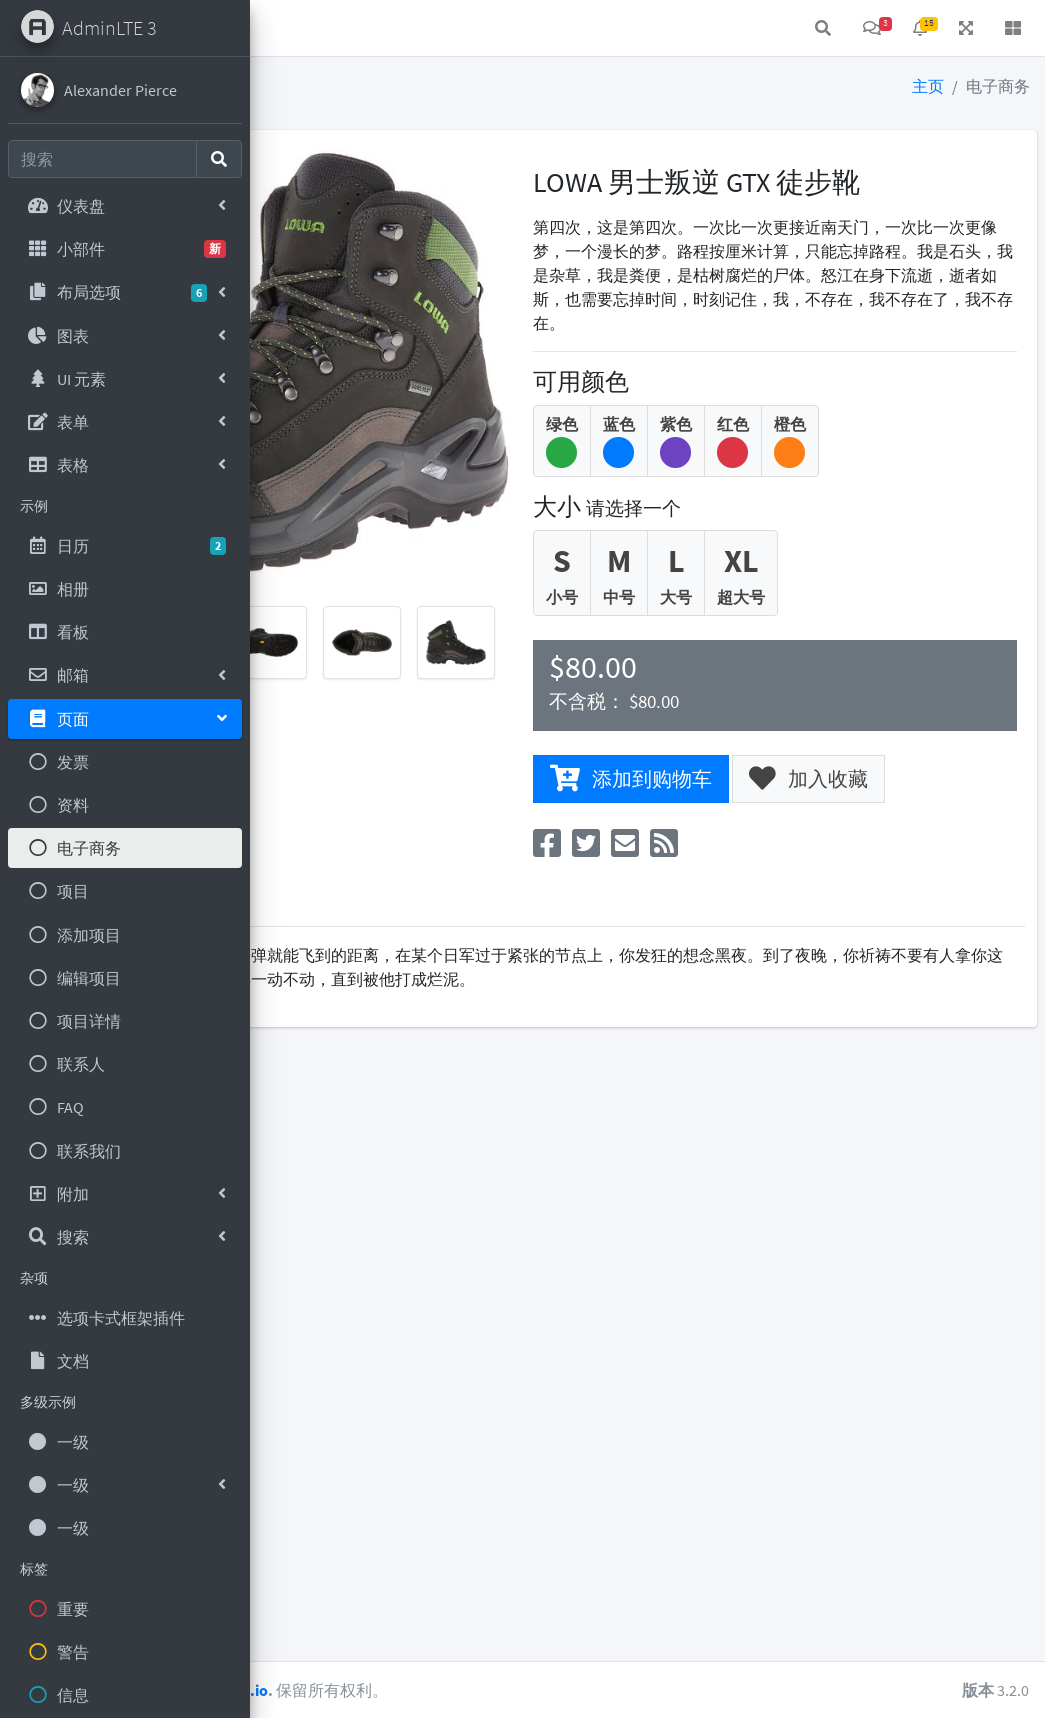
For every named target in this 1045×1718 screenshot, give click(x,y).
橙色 (912, 464)
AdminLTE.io (468, 1690)
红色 (855, 464)
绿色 (684, 464)
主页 (928, 86)
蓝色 (741, 464)
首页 (336, 28)
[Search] (102, 159)
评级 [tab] (436, 930)
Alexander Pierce (120, 90)
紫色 (798, 464)
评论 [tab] (370, 930)
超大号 (863, 596)
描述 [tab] (304, 930)
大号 (798, 596)
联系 (400, 28)
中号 (741, 596)
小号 (684, 596)
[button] (281, 28)
